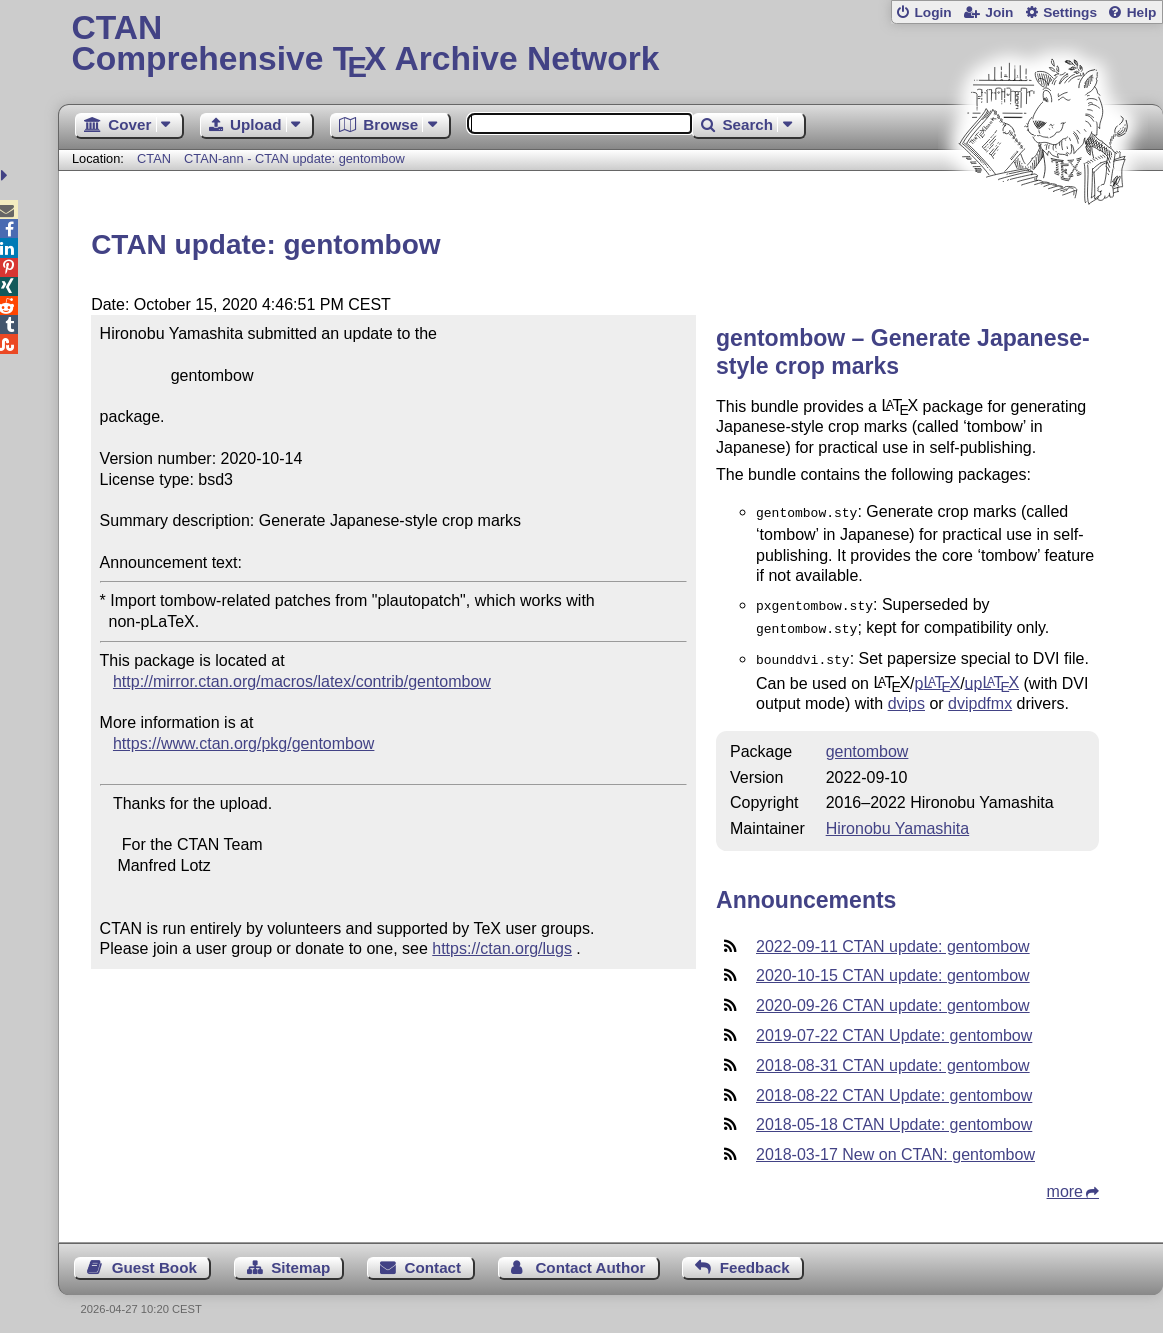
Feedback (755, 1259)
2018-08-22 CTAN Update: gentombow (894, 1087)
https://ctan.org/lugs (502, 948)
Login (932, 12)
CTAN (154, 158)
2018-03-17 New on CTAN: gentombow (895, 1146)
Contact (433, 1259)
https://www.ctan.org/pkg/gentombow (243, 743)
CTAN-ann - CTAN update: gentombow (294, 158)
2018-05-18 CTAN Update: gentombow (894, 1116)
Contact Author (590, 1259)
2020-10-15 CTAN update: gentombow (893, 967)
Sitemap (300, 1259)
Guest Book (154, 1259)
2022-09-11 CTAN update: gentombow (893, 938)
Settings (1070, 12)
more (1065, 1183)
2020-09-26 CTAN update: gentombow (893, 997)
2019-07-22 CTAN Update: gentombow (894, 1027)
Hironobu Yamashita (898, 820)
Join (999, 12)
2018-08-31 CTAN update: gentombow (893, 1057)
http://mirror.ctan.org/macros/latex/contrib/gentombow (302, 681)
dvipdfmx (980, 695)
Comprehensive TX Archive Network (610, 45)
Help (1142, 12)
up (992, 674)
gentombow (867, 743)
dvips (906, 695)
